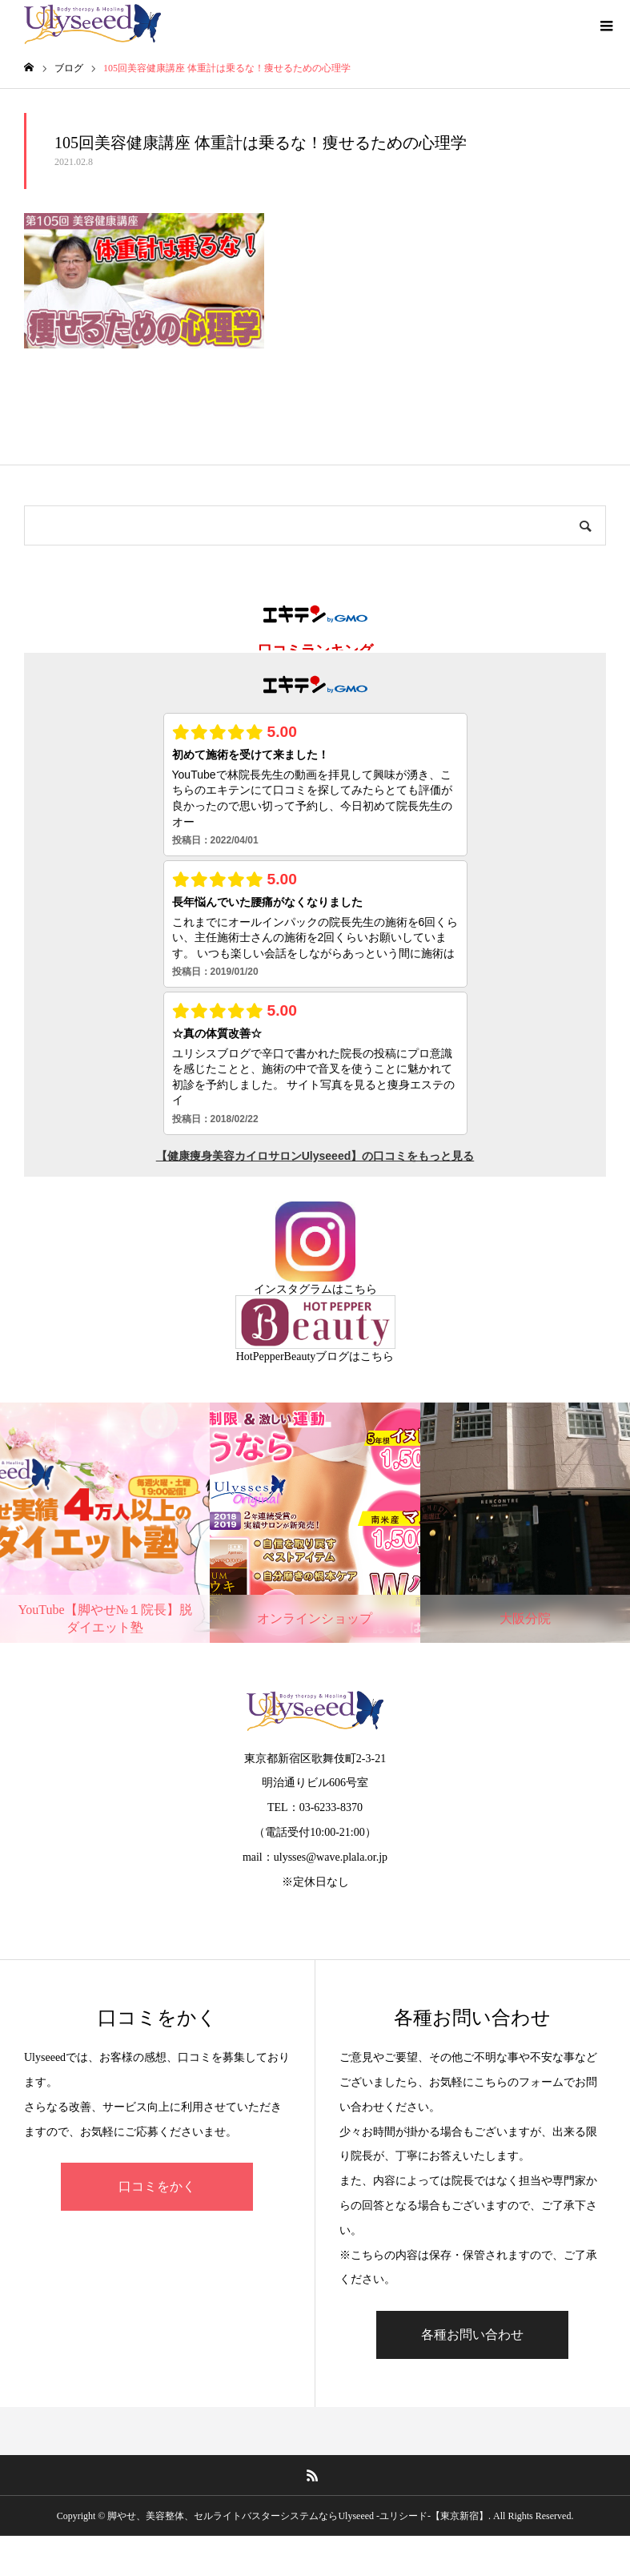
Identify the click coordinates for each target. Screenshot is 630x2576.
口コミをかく (156, 2186)
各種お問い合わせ (472, 2334)
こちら (360, 1289)
